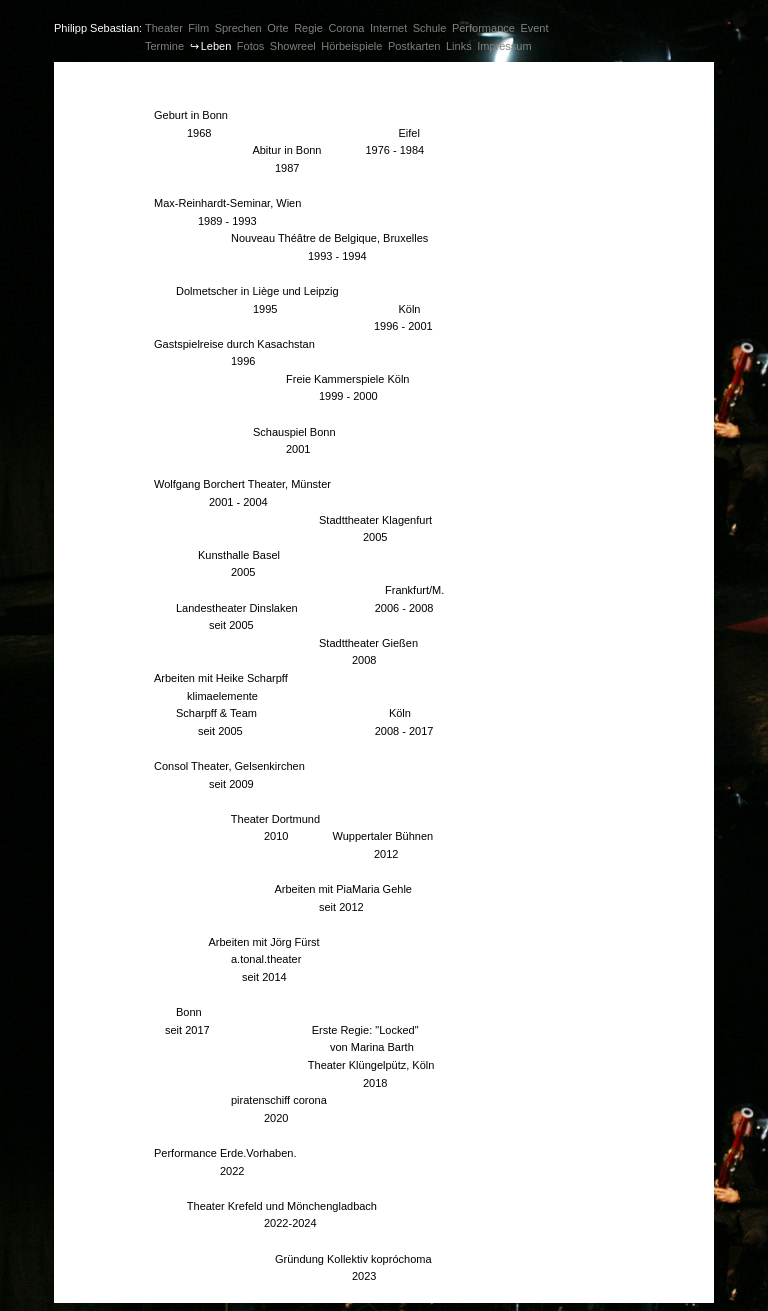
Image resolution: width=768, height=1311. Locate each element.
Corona (346, 28)
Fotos (251, 46)
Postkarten (414, 46)
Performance (483, 28)
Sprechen (238, 28)
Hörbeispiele (351, 46)
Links (459, 46)
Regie (308, 28)
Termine (164, 46)
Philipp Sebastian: (98, 28)
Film (198, 28)
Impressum (504, 46)
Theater (164, 28)
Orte (277, 28)
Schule (430, 28)
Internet (388, 28)
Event (534, 28)
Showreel (293, 46)
